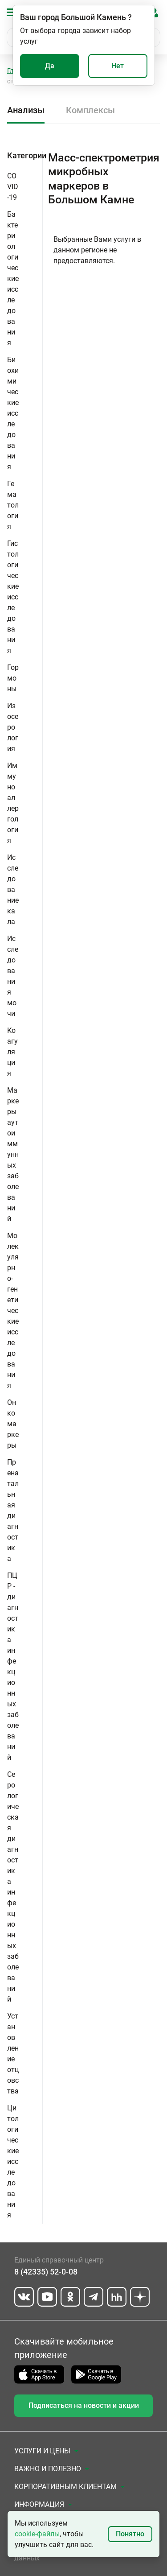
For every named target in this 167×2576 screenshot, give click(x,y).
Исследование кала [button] (13, 889)
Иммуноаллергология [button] (13, 803)
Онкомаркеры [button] (13, 1423)
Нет (117, 66)
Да (49, 66)
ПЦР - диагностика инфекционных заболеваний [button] (13, 1666)
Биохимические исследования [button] (13, 413)
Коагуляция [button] (12, 1051)
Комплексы (90, 110)
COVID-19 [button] (12, 187)
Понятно (130, 2534)
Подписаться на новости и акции (84, 2405)
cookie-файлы (37, 2534)
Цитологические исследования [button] (13, 2161)
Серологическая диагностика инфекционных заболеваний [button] (13, 1886)
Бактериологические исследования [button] (13, 278)
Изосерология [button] (12, 727)
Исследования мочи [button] (12, 976)
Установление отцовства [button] (13, 2053)
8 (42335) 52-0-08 (45, 2271)
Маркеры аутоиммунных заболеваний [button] (13, 1154)
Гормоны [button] (13, 678)
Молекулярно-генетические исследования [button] (13, 1310)
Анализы (26, 110)
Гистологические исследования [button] (13, 597)
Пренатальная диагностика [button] (13, 1510)
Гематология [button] (13, 505)
